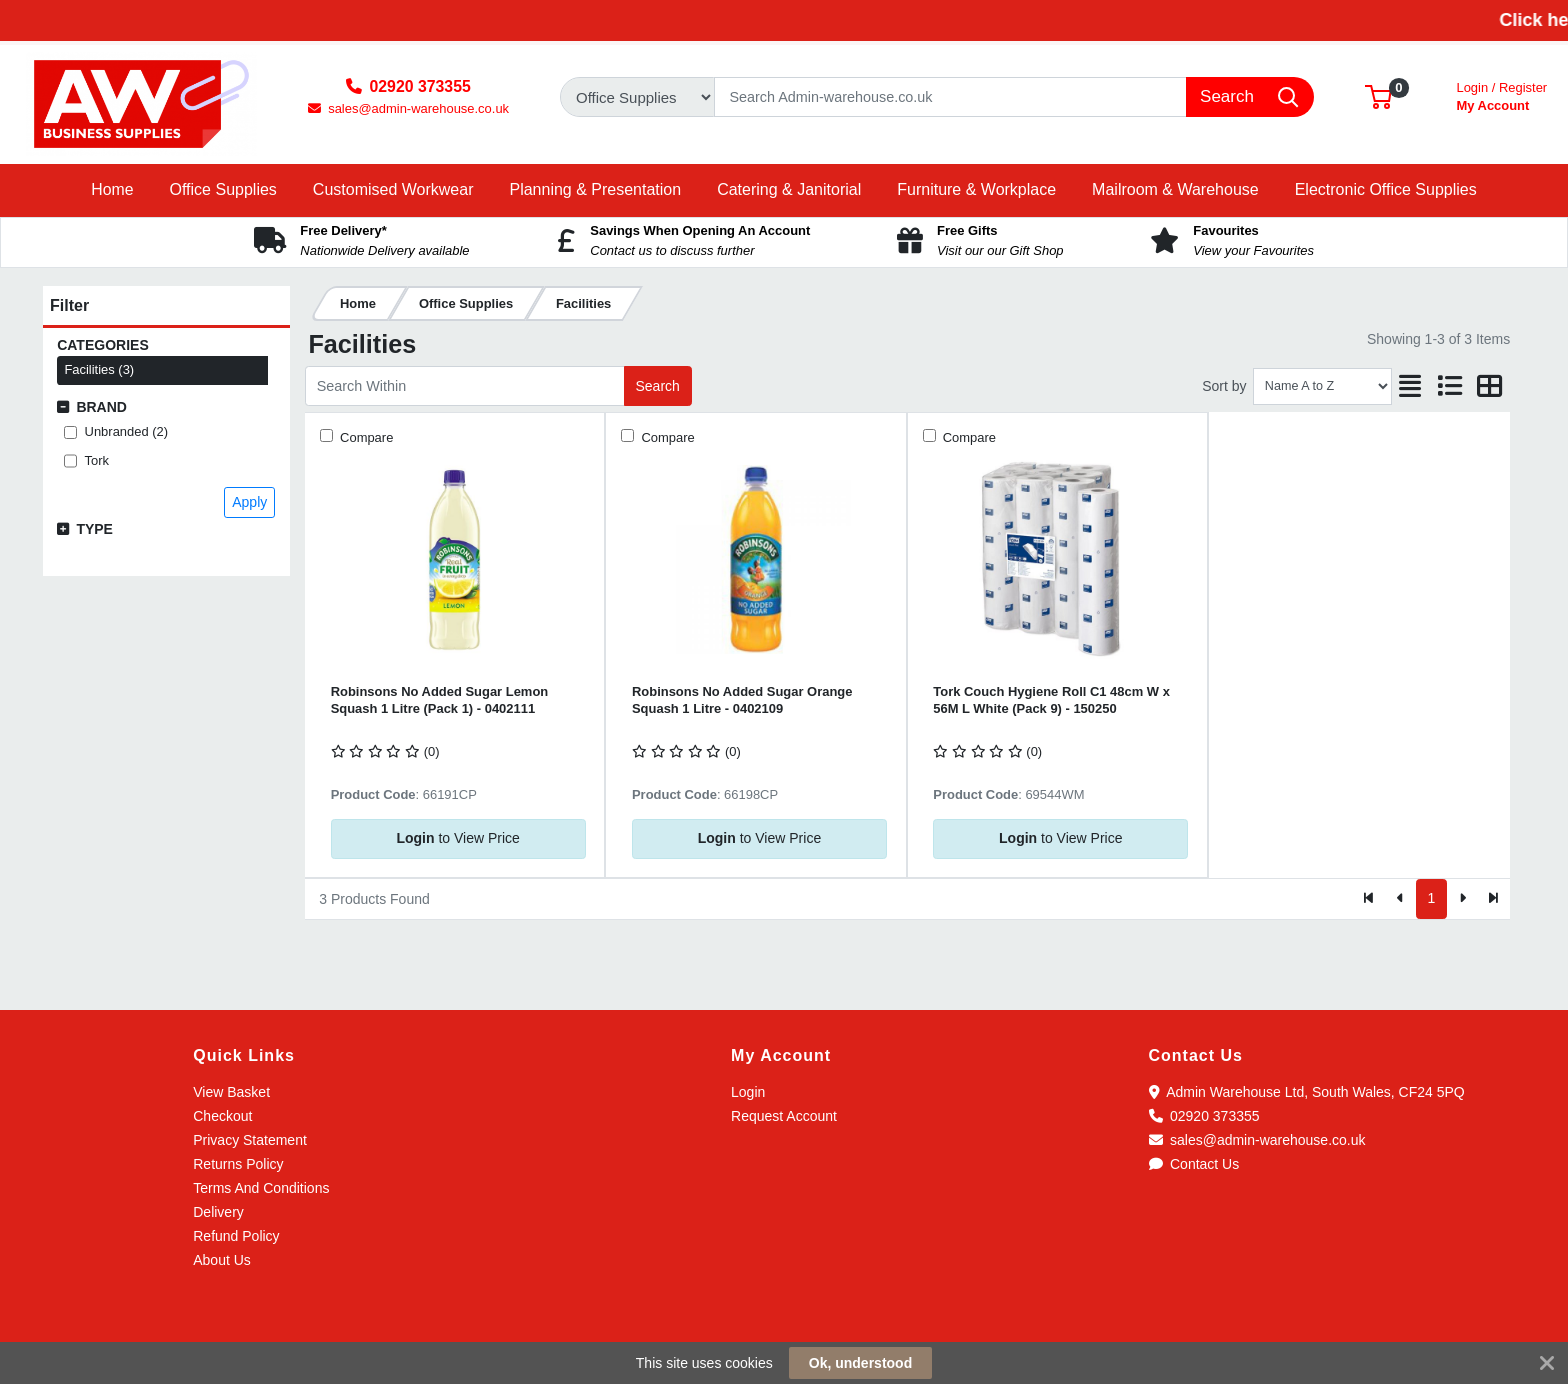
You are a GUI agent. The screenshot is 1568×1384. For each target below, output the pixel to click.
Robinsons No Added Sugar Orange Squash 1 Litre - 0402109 (742, 700)
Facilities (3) (99, 369)
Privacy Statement (250, 1140)
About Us (222, 1260)
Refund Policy (236, 1236)
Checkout (222, 1116)
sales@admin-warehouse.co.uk (1257, 1140)
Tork (97, 460)
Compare (364, 437)
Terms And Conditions (261, 1188)
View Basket (231, 1092)
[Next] (1462, 899)
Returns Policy (238, 1164)
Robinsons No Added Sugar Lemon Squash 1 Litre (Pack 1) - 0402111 (440, 700)
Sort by (1224, 386)
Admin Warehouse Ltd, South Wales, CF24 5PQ (1307, 1092)
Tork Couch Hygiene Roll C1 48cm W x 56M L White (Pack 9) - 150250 (1051, 700)
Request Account (784, 1116)
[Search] (950, 97)
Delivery (218, 1212)
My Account (1501, 94)
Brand (101, 407)
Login (748, 1092)
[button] (1378, 96)
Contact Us (1194, 1164)
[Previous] (1400, 899)
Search (657, 386)
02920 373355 (1204, 1116)
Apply (249, 502)
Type (94, 529)
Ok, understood (860, 1363)
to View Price (457, 838)
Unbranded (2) (127, 431)
